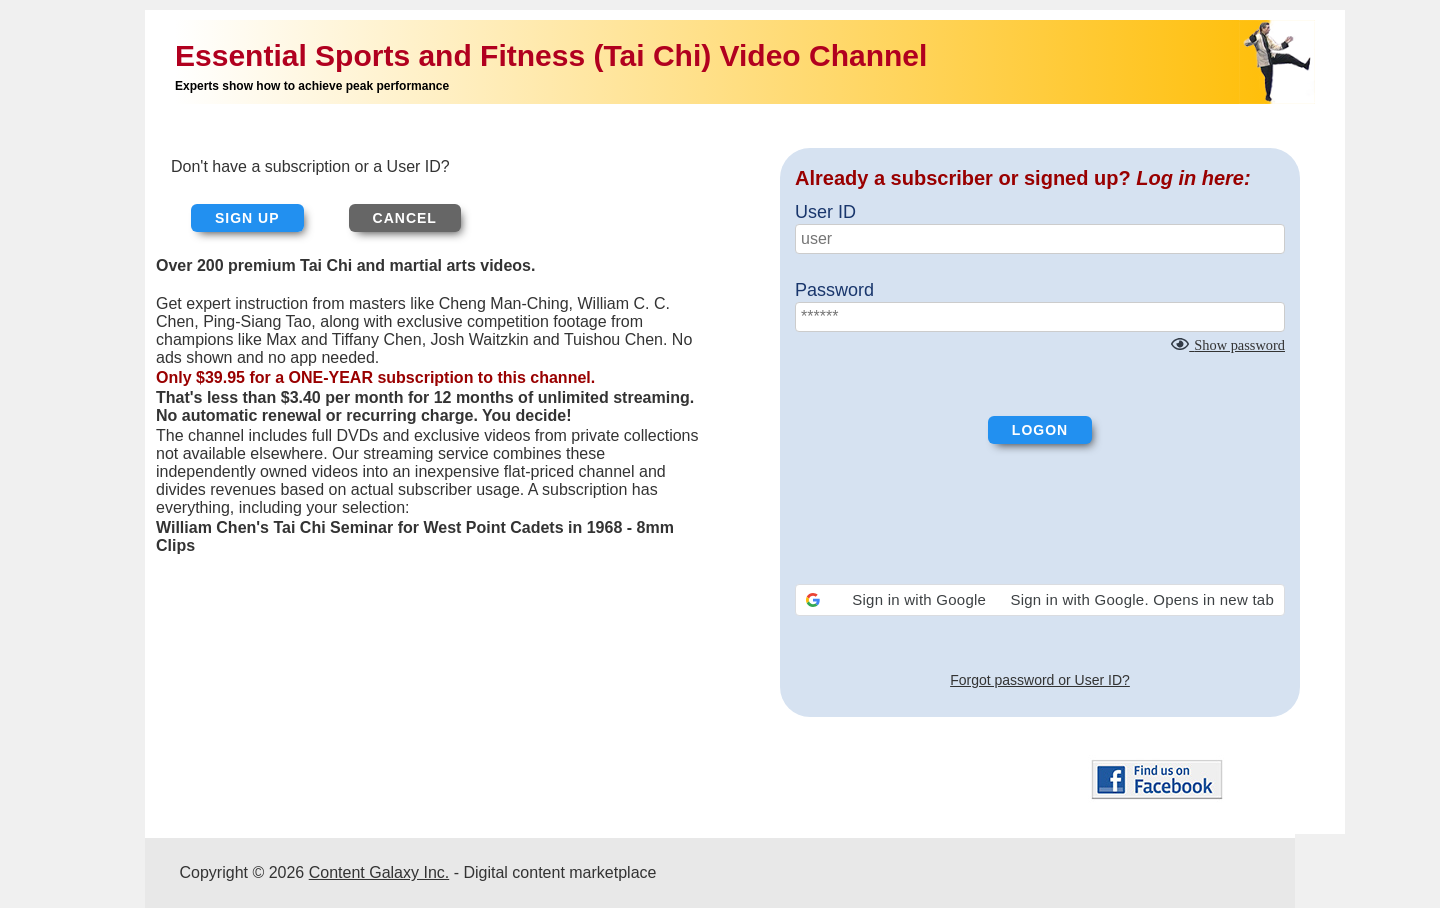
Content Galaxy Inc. (379, 872)
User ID (825, 212)
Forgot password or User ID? (1040, 680)
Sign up (247, 218)
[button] (1040, 600)
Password (834, 290)
